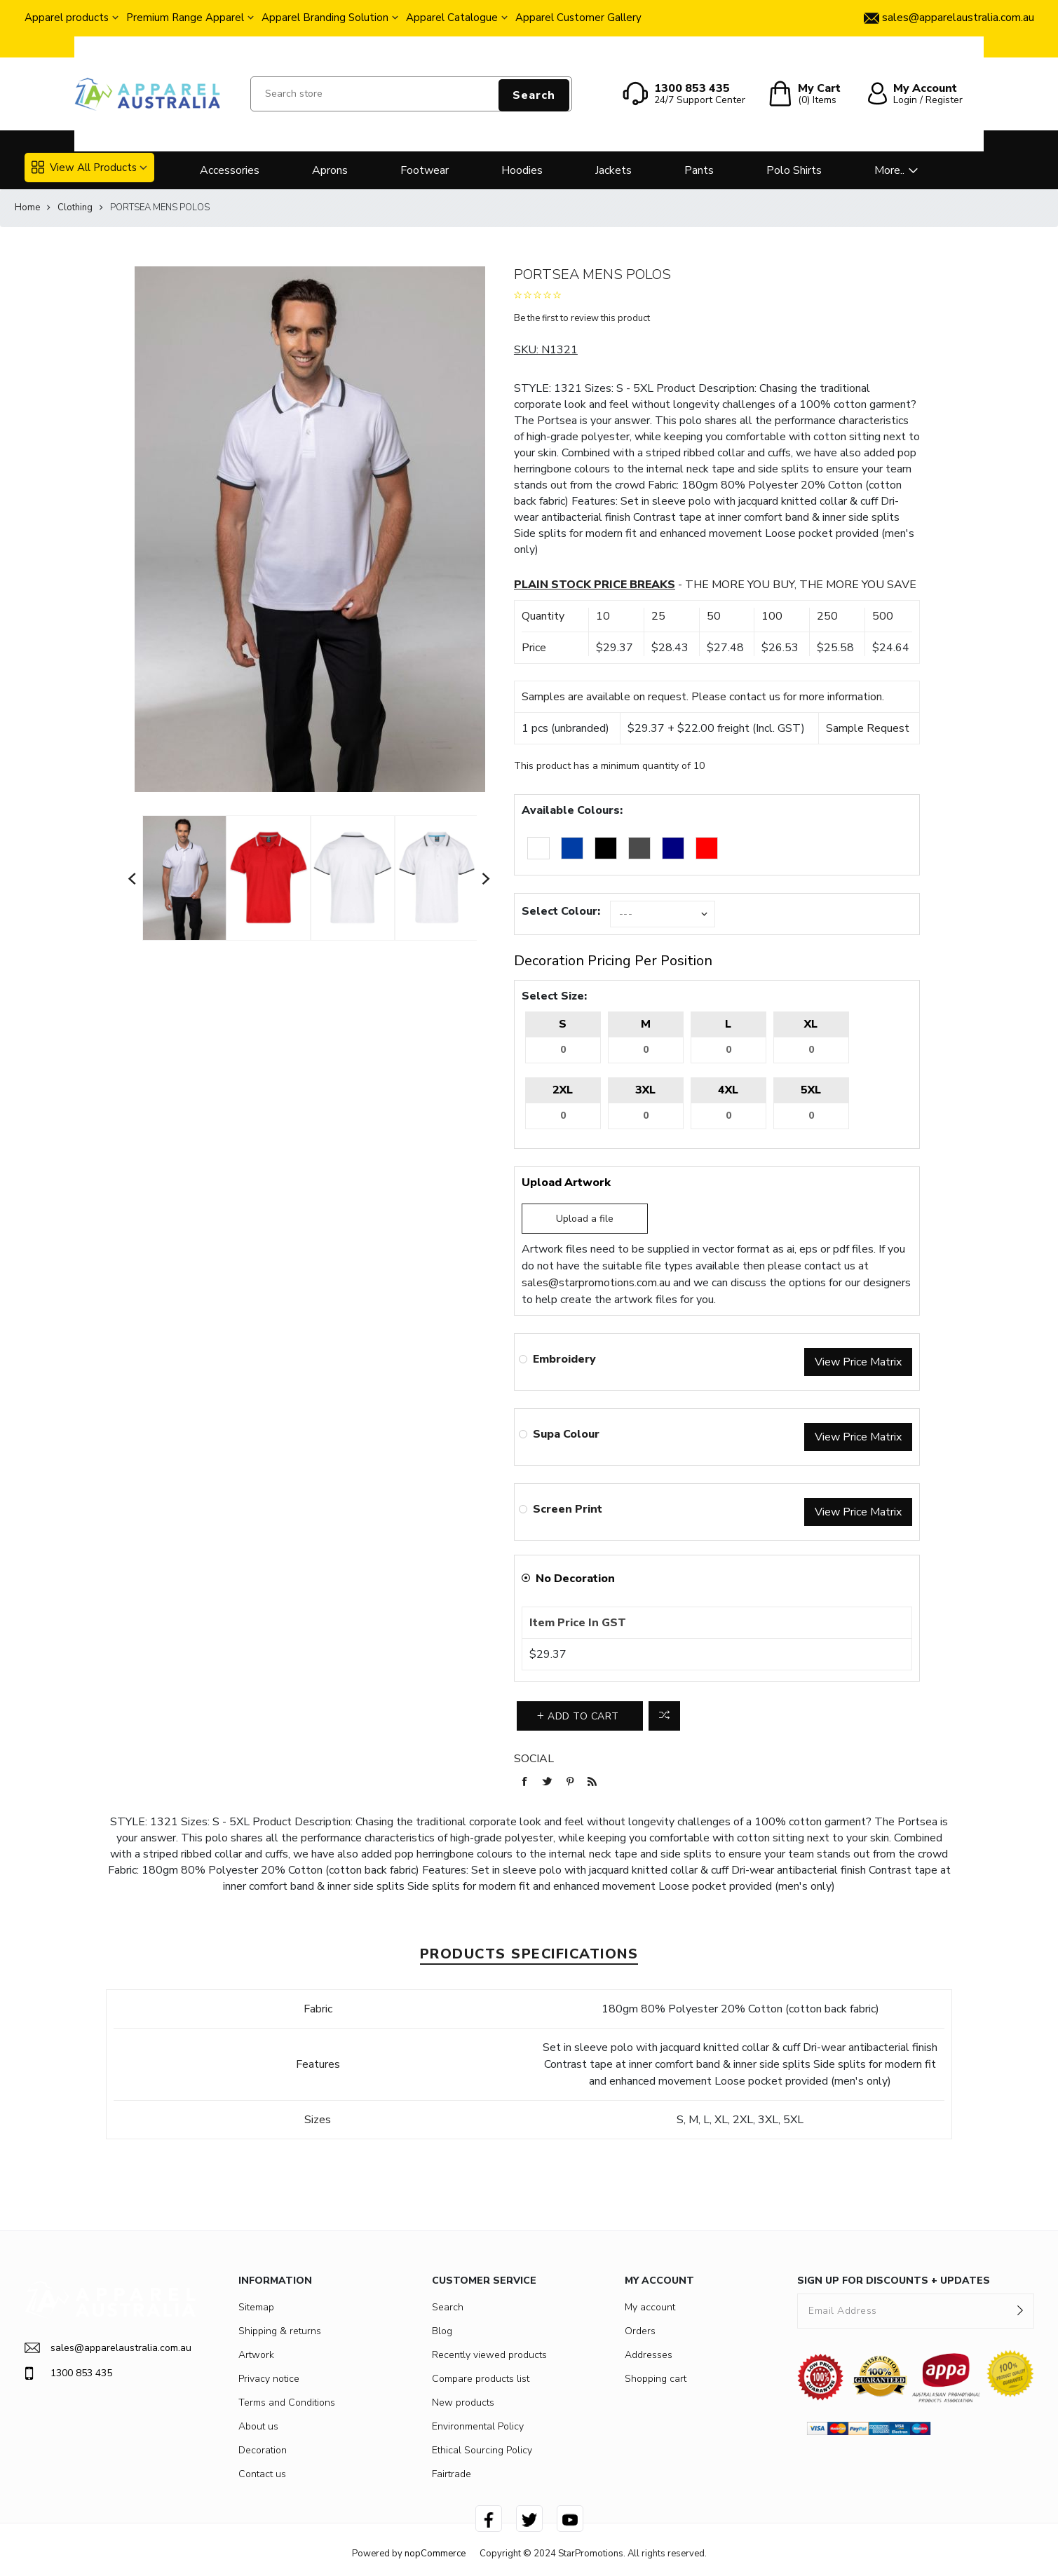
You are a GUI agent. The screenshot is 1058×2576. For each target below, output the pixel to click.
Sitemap (256, 2307)
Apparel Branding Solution (325, 18)
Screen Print (567, 1509)
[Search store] (411, 93)
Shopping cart (655, 2378)
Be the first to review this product (582, 318)
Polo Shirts (794, 170)
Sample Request (867, 728)
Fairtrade (451, 2474)
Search (534, 95)
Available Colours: (572, 810)
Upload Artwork (566, 1182)
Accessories (229, 170)
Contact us (262, 2474)
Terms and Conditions (286, 2402)
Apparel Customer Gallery (578, 18)
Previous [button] (132, 878)
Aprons (330, 170)
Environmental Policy (478, 2426)
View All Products (84, 168)
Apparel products (67, 18)
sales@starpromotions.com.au (596, 1282)
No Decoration (575, 1578)
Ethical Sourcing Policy (482, 2450)
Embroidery (564, 1359)
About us (258, 2426)
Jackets (613, 170)
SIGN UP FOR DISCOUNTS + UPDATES (893, 2280)
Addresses (648, 2355)
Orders (640, 2331)
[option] (184, 878)
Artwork (256, 2355)
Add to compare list (664, 1716)
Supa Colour (566, 1434)
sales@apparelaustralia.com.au (108, 2347)
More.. (889, 170)
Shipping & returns (279, 2331)
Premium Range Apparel (185, 18)
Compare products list (480, 2378)
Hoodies (522, 170)
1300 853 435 (68, 2373)
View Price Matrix (858, 1362)
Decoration (262, 2450)
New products (463, 2402)
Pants (699, 170)
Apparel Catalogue (452, 18)
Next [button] (486, 878)
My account (650, 2307)
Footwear (424, 170)
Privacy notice (268, 2378)
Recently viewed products (489, 2355)
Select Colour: (561, 911)
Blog (442, 2331)
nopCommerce (435, 2553)
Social (534, 1758)
